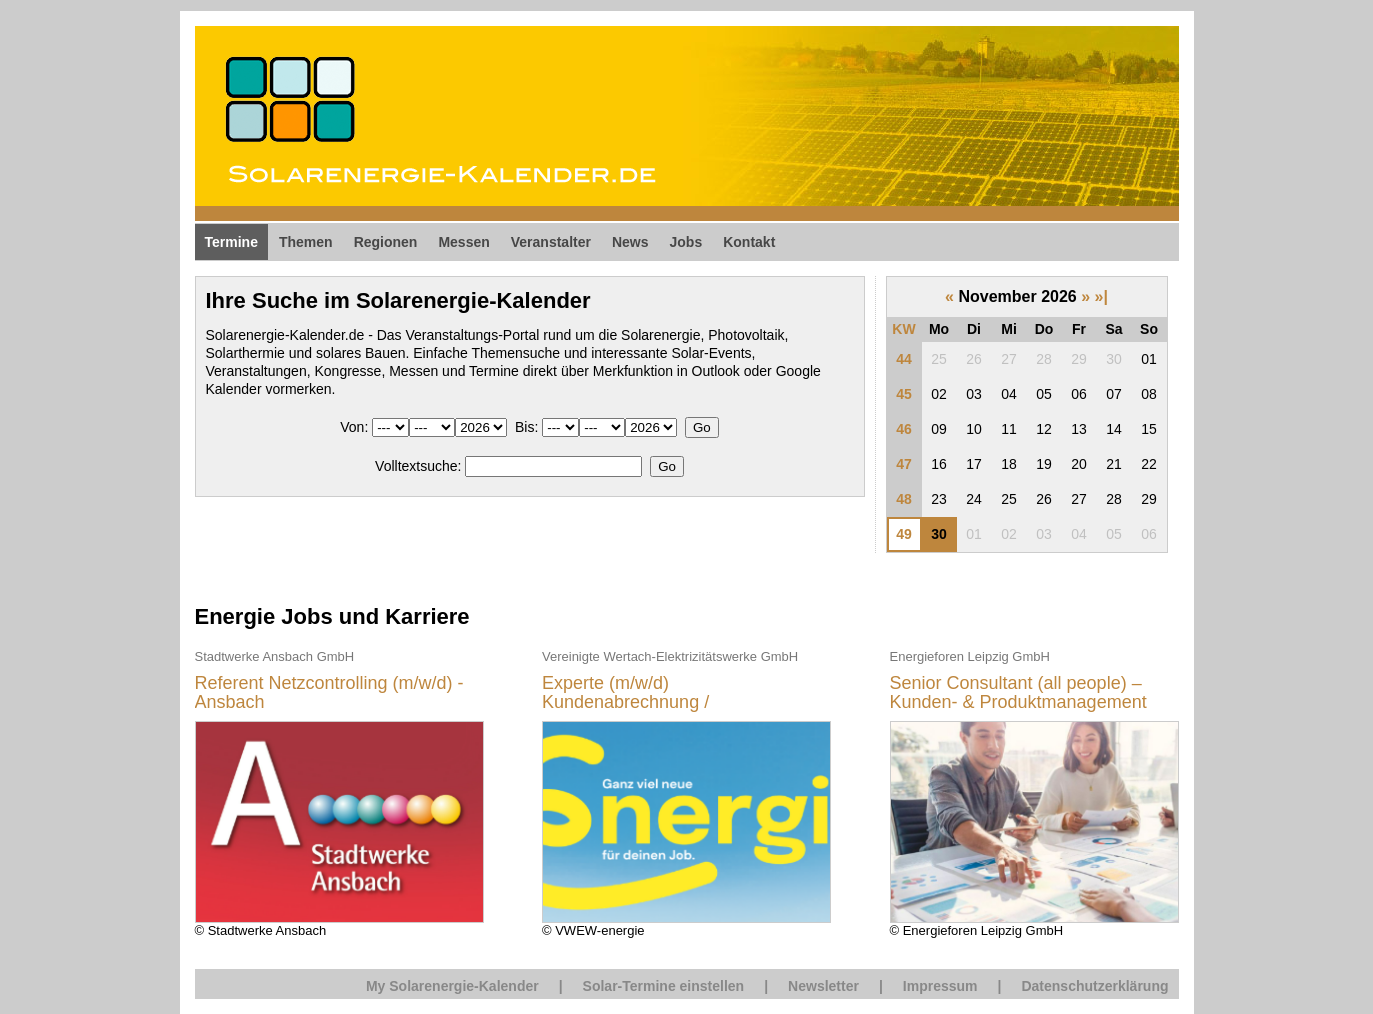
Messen (463, 242)
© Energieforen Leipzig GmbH (1034, 792)
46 (904, 429)
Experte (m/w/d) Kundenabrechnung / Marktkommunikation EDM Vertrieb (681, 693)
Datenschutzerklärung (1094, 986)
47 (904, 464)
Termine (231, 242)
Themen (306, 242)
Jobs (686, 242)
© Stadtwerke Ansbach (339, 792)
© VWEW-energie (686, 792)
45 (904, 394)
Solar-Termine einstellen (664, 986)
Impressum (940, 986)
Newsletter (823, 986)
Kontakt (749, 242)
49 (904, 534)
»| (1101, 296)
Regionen (386, 242)
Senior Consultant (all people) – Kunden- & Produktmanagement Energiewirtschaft (1018, 693)
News (630, 242)
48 (904, 499)
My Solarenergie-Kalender (452, 986)
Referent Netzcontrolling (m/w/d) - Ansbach (329, 693)
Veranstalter (551, 242)
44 (904, 359)
